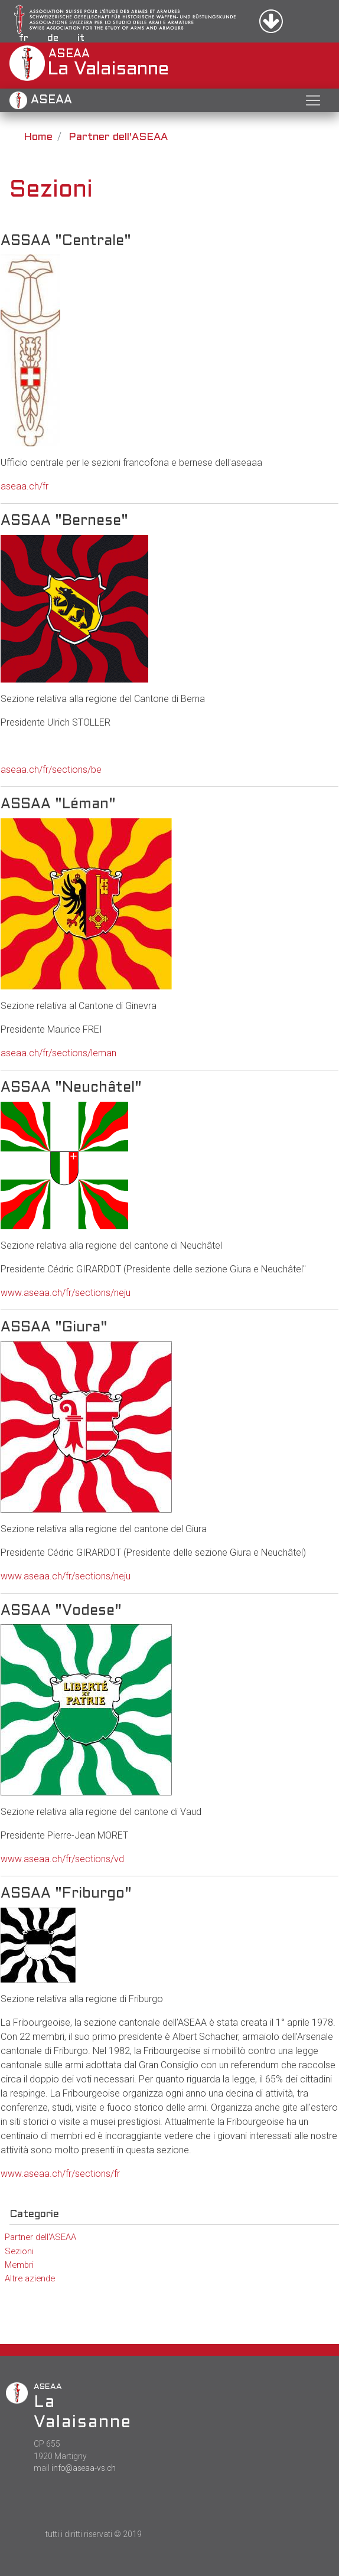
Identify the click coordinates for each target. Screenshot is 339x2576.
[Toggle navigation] (313, 100)
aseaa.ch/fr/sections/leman (58, 1053)
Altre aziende (30, 2278)
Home (38, 137)
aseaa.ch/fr (24, 486)
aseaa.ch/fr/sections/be (51, 769)
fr (23, 38)
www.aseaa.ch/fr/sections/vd (62, 1859)
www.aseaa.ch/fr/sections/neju (66, 1292)
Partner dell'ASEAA (118, 137)
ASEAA (40, 100)
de (52, 38)
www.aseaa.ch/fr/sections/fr (60, 2173)
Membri (19, 2265)
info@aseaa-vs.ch (83, 2468)
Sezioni (19, 2251)
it (80, 38)
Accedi (283, 21)
